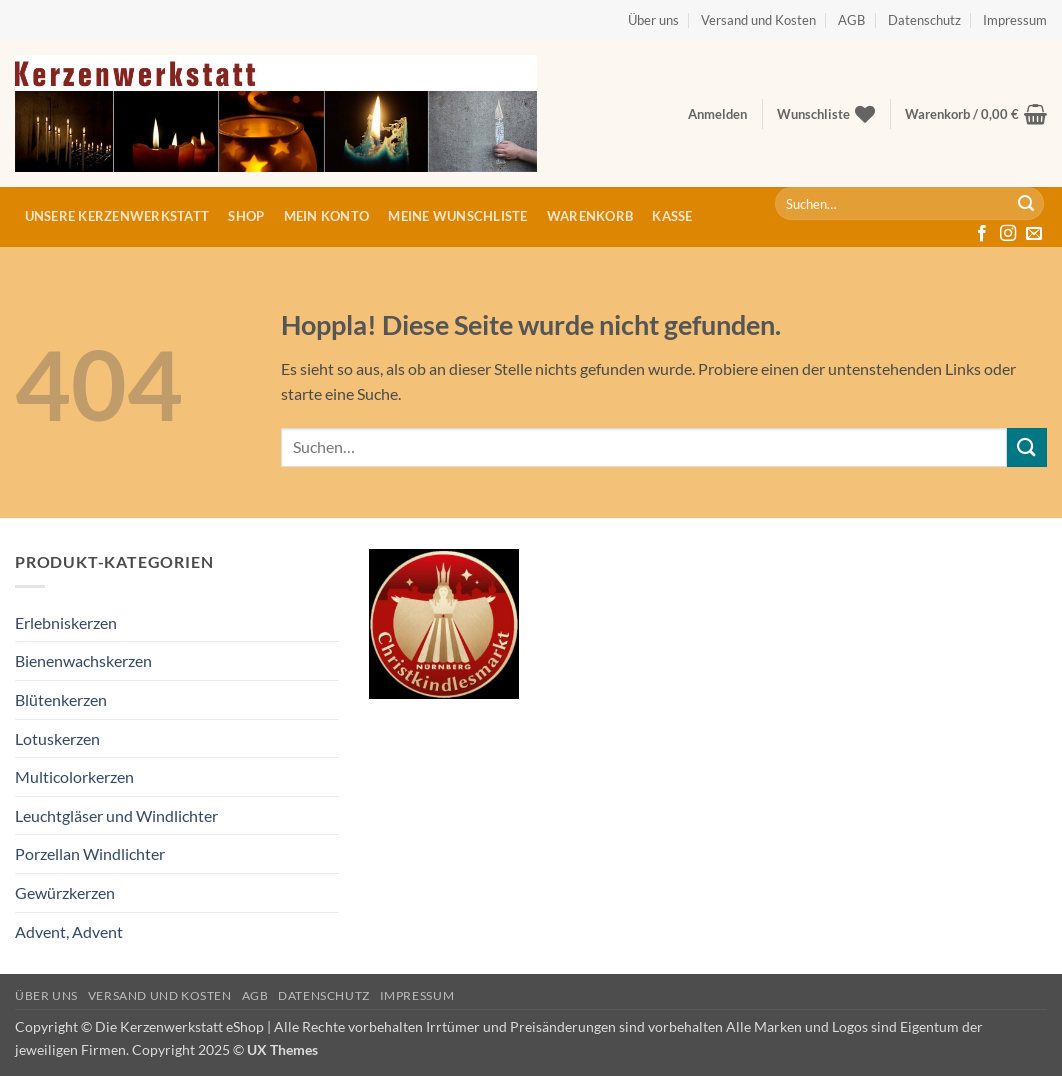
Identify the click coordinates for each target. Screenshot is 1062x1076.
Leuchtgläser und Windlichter (116, 815)
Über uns (653, 20)
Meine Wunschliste (457, 216)
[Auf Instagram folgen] (1008, 234)
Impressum (1015, 20)
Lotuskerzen (57, 738)
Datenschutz (924, 20)
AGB (851, 20)
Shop (246, 216)
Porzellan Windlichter (90, 853)
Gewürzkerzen (65, 892)
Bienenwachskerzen (83, 660)
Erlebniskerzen (66, 622)
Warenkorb (590, 216)
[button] (717, 114)
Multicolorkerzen (74, 776)
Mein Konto (327, 216)
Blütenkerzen (61, 699)
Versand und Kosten (758, 20)
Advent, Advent (69, 931)
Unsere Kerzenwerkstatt (117, 216)
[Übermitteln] (1026, 204)
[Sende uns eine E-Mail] (1034, 234)
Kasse (672, 216)
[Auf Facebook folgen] (982, 234)
